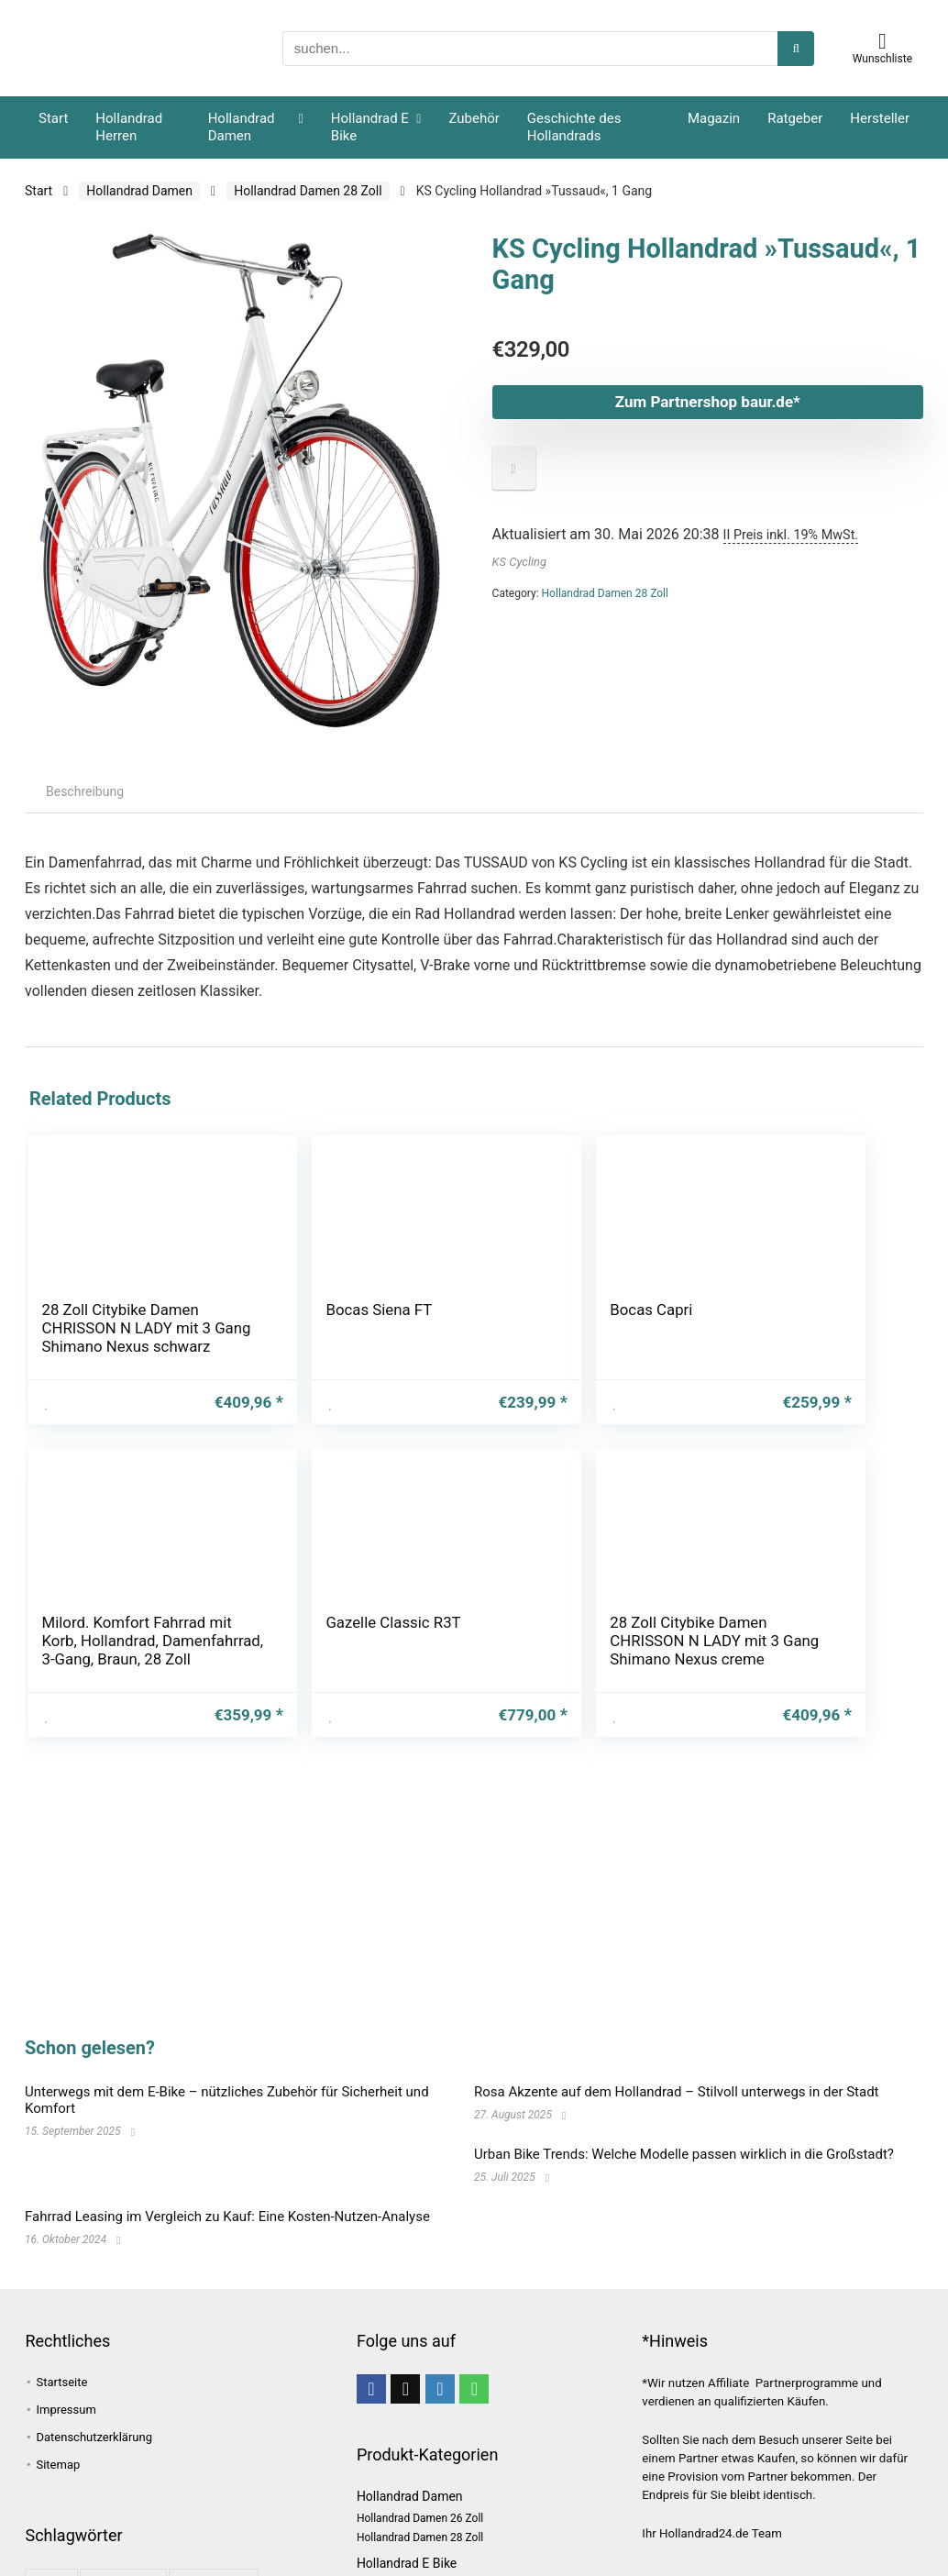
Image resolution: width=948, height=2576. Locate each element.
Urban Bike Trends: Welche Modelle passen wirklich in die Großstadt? (684, 2154)
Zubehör (473, 118)
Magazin (714, 118)
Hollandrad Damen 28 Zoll (307, 190)
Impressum (65, 2409)
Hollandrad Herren (128, 127)
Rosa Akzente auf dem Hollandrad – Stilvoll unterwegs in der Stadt (676, 2092)
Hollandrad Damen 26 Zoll (420, 2518)
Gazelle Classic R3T (685, 1318)
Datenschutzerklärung (94, 2437)
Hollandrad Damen (241, 127)
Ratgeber (794, 118)
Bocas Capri (384, 1309)
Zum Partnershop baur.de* (666, 401)
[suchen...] (795, 48)
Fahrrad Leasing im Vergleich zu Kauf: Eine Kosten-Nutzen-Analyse (227, 2216)
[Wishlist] (882, 41)
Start (53, 118)
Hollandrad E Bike (370, 127)
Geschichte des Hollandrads (574, 127)
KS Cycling (519, 562)
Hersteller (879, 118)
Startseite (61, 2382)
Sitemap (58, 2464)
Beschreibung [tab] (85, 791)
